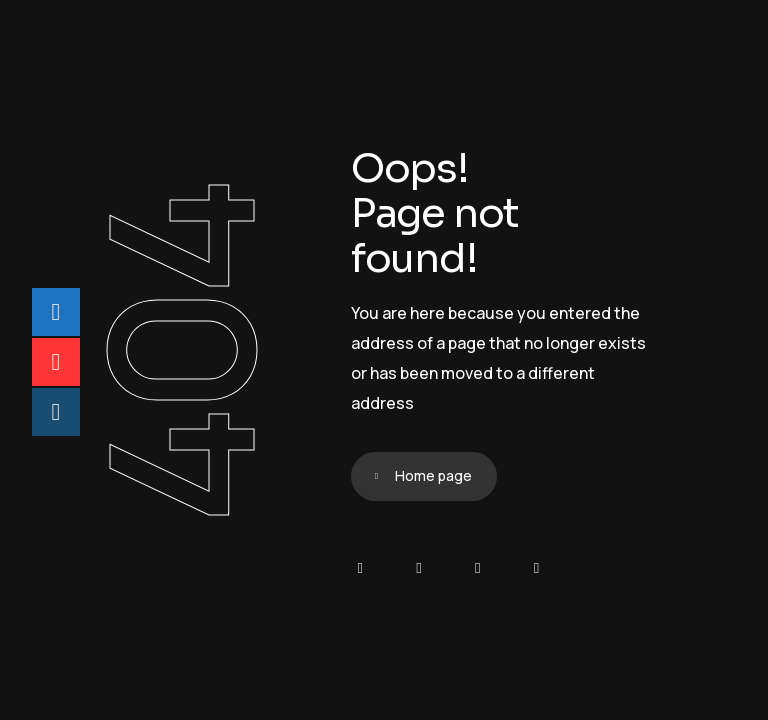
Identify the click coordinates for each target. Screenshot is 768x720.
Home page (433, 475)
